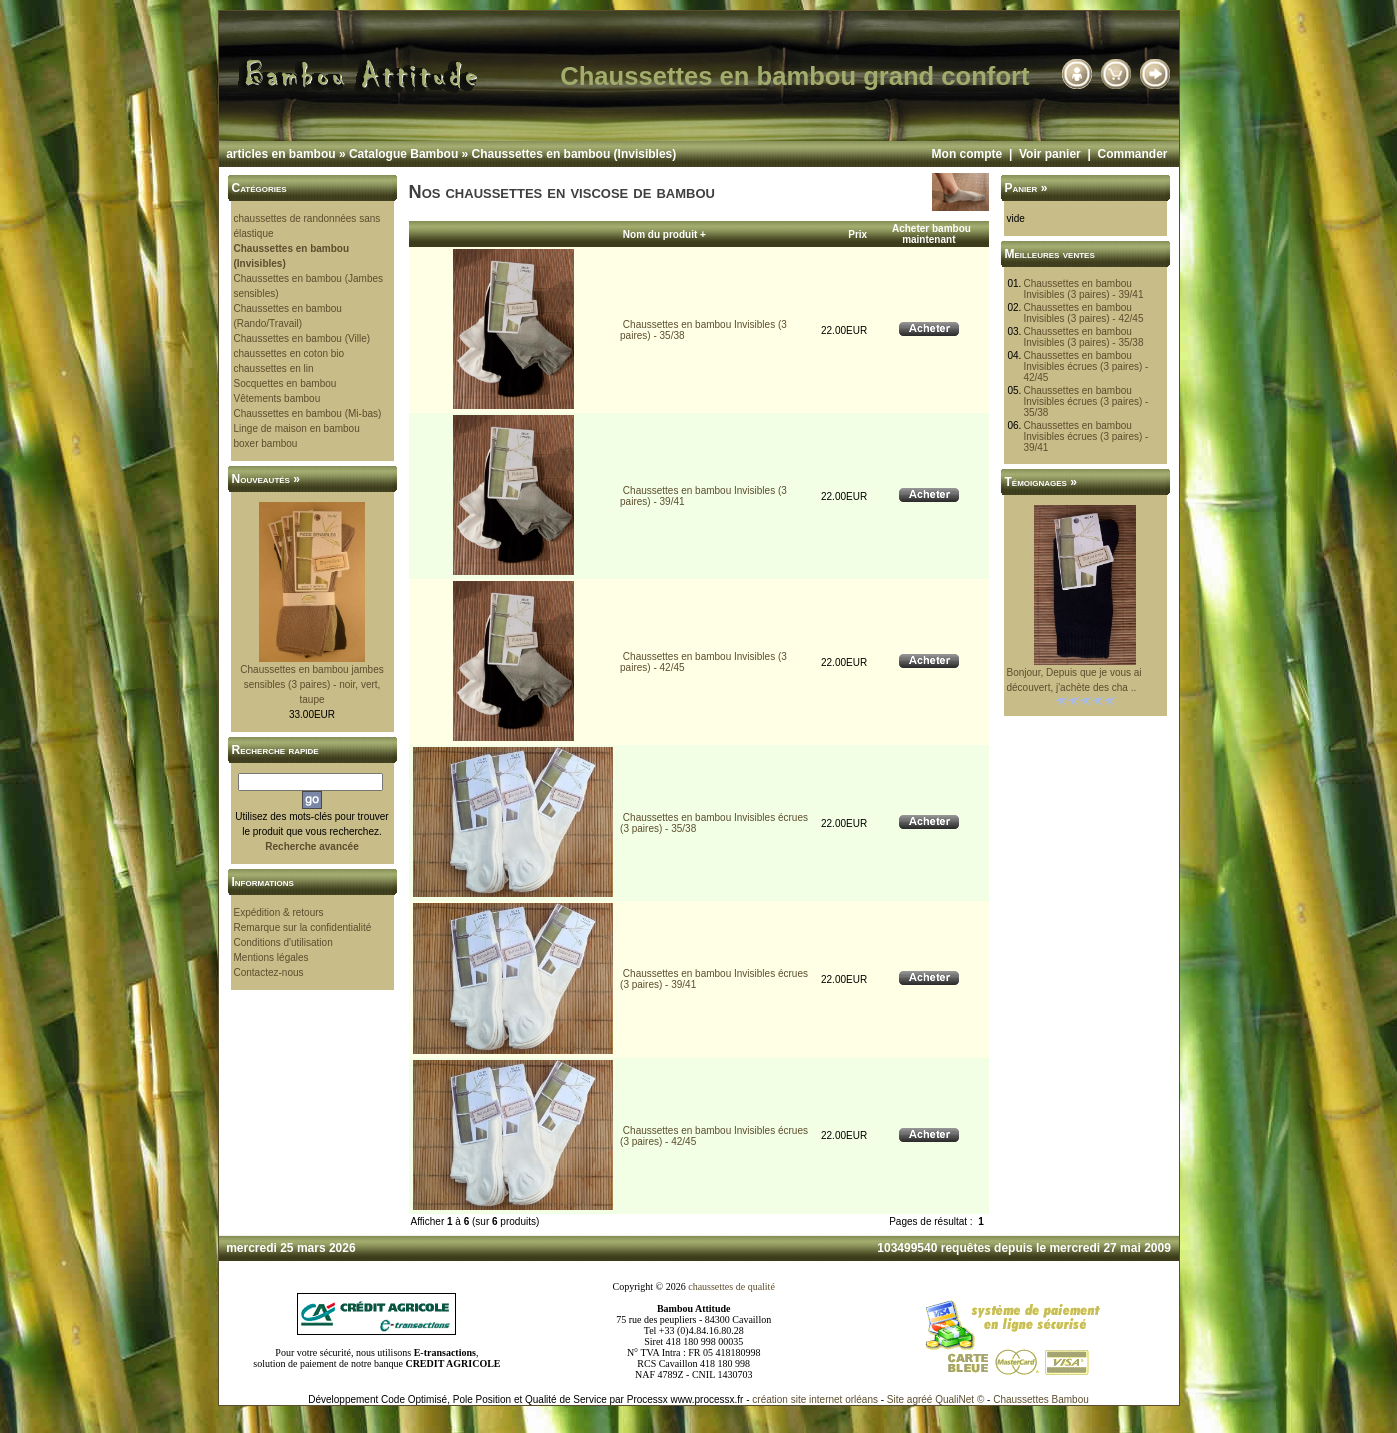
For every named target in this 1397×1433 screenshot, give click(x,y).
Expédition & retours (279, 912)
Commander (1132, 154)
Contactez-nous (269, 972)
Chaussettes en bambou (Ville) (302, 338)
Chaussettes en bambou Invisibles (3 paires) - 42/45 (1083, 313)
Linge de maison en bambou (297, 428)
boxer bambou (266, 443)
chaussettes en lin (274, 368)
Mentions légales (271, 957)
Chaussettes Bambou (1041, 1399)
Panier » (1026, 188)
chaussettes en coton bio (289, 353)
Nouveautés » (266, 479)
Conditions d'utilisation (283, 942)
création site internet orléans (815, 1399)
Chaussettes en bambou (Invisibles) (574, 154)
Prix (857, 234)
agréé (920, 1399)
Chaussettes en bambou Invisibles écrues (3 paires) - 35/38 (1085, 401)
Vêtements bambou (277, 398)
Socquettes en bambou (285, 383)
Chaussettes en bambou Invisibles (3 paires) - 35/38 (1083, 337)
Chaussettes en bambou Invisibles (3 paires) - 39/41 (1083, 289)
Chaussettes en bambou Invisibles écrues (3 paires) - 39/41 (1085, 436)
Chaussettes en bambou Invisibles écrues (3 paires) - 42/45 (1085, 366)
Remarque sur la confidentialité (303, 927)
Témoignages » (1041, 482)
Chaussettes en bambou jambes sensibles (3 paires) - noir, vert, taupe (311, 684)
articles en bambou (280, 154)
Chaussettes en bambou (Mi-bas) (308, 413)
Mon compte (967, 154)
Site (895, 1399)
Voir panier (1050, 154)
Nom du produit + (664, 234)
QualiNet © (959, 1399)
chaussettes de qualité (731, 1286)
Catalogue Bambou (403, 154)
